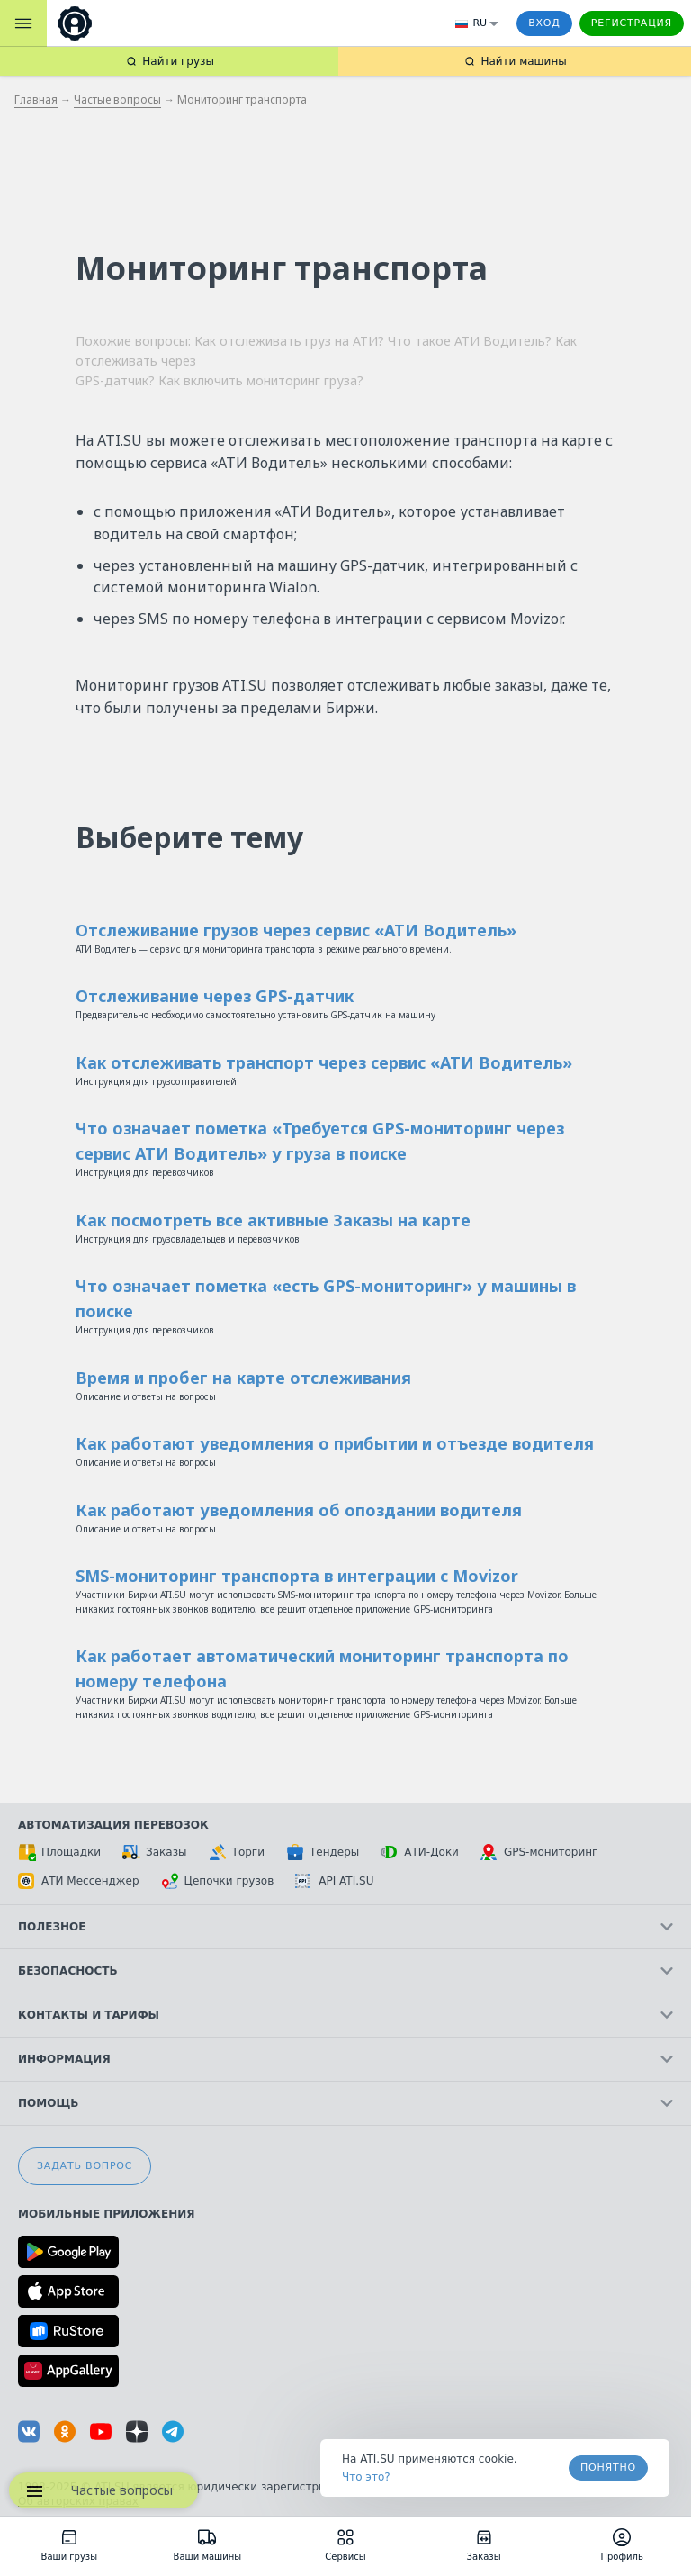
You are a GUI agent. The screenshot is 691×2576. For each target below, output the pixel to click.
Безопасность (345, 1971)
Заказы (154, 1852)
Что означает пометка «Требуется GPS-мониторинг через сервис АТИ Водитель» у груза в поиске (320, 1140)
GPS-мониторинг (538, 1852)
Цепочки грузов (217, 1881)
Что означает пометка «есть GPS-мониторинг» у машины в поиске (326, 1298)
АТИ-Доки (420, 1852)
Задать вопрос (84, 2166)
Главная (36, 99)
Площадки (59, 1852)
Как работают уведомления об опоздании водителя (299, 1510)
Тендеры (322, 1852)
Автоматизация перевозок (113, 1825)
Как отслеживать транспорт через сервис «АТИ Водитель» (324, 1062)
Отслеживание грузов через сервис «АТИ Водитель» (296, 930)
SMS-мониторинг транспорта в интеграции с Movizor (297, 1575)
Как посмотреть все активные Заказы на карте (273, 1220)
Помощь (345, 2103)
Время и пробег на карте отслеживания (243, 1377)
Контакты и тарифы (345, 2015)
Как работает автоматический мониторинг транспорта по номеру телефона (322, 1668)
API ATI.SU (334, 1881)
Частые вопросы (117, 99)
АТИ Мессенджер (78, 1881)
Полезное (345, 1927)
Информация (345, 2059)
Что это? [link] (366, 2477)
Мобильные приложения (106, 2214)
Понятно (608, 2467)
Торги (237, 1852)
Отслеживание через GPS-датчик (215, 996)
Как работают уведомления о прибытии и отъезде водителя (335, 1443)
